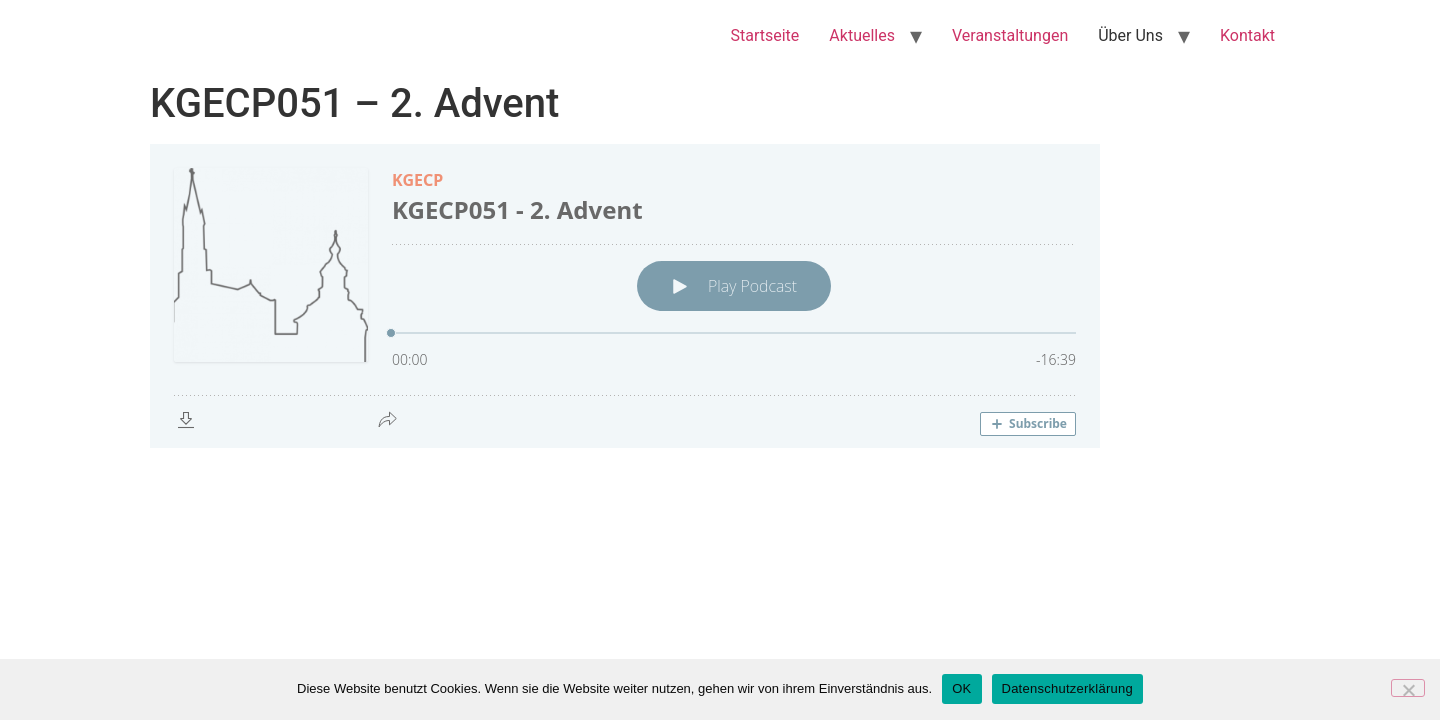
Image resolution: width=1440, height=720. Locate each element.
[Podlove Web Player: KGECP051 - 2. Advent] (720, 296)
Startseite (765, 35)
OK (961, 688)
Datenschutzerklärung (1067, 688)
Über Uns (1130, 35)
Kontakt (1247, 35)
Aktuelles (862, 35)
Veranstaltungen (1010, 35)
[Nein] (1408, 688)
